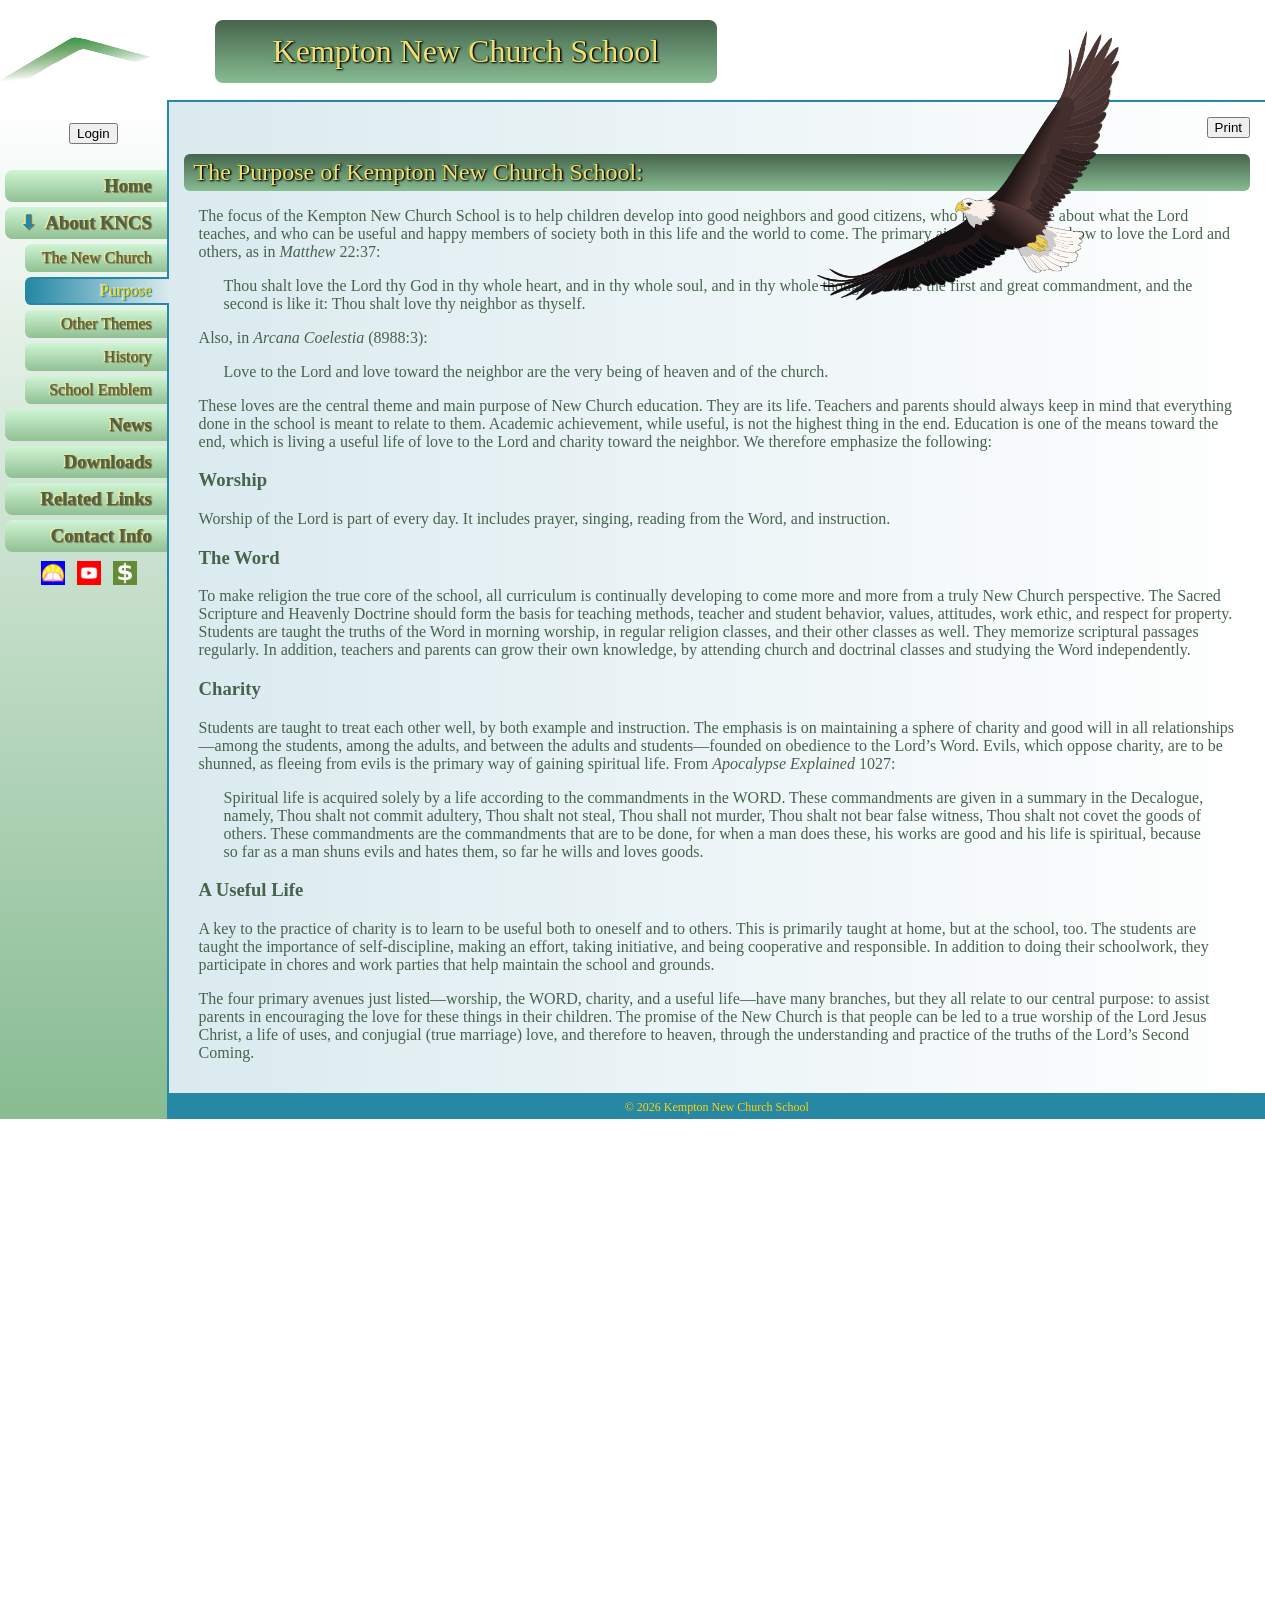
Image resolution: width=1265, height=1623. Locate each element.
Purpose (126, 290)
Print (1228, 127)
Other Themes (106, 323)
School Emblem (100, 389)
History (128, 356)
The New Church (96, 257)
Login (93, 133)
